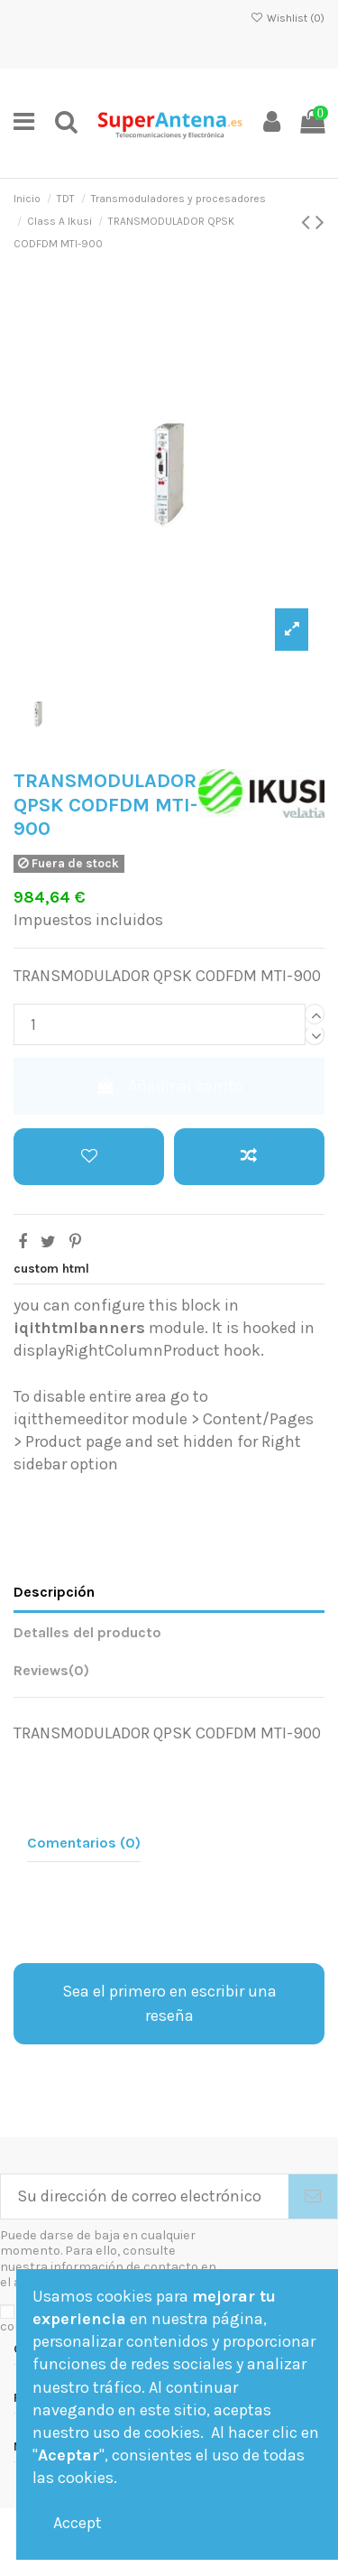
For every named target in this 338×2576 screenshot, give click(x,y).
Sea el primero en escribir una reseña (169, 2003)
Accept (77, 2523)
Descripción (54, 1591)
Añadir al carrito (168, 1086)
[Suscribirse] (312, 2196)
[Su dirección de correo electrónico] (144, 2196)
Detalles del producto (87, 1632)
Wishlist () (287, 18)
